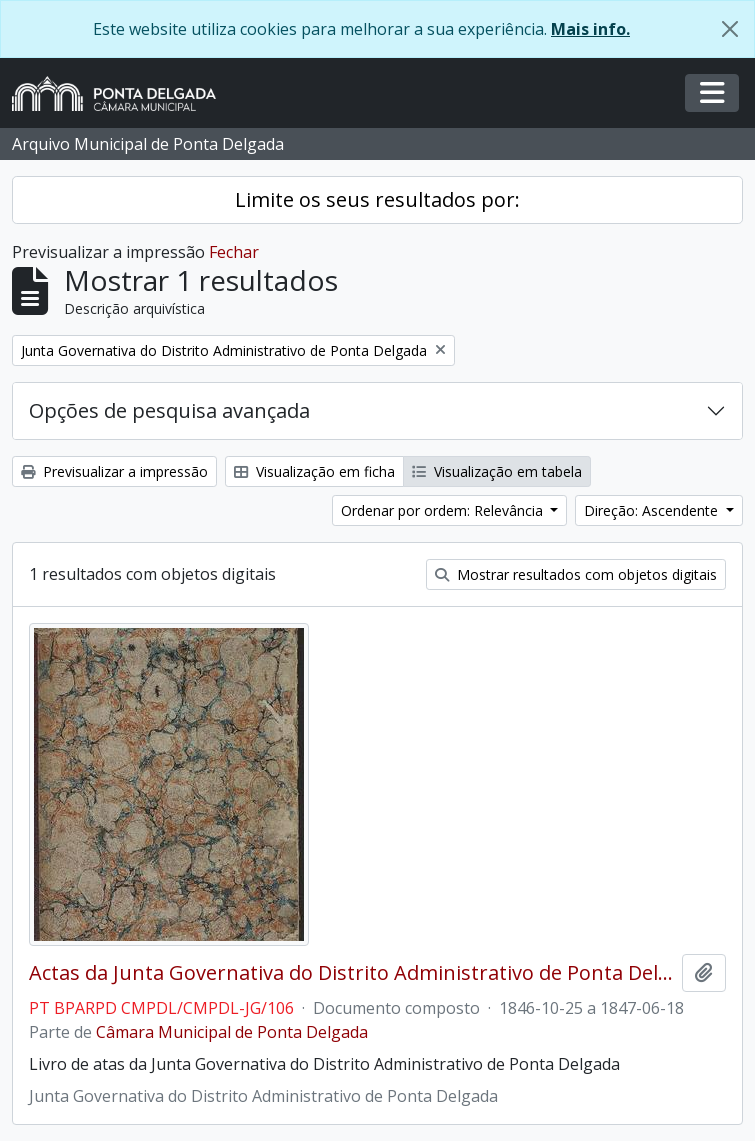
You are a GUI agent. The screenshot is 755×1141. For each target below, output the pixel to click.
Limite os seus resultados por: (377, 199)
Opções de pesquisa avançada (169, 410)
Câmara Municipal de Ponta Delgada (232, 1032)
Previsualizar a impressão (114, 471)
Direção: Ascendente (653, 510)
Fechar (234, 252)
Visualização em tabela (497, 471)
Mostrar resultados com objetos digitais (576, 574)
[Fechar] (730, 29)
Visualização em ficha (314, 471)
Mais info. (590, 29)
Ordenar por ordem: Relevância (444, 510)
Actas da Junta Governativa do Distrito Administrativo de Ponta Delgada (351, 973)
